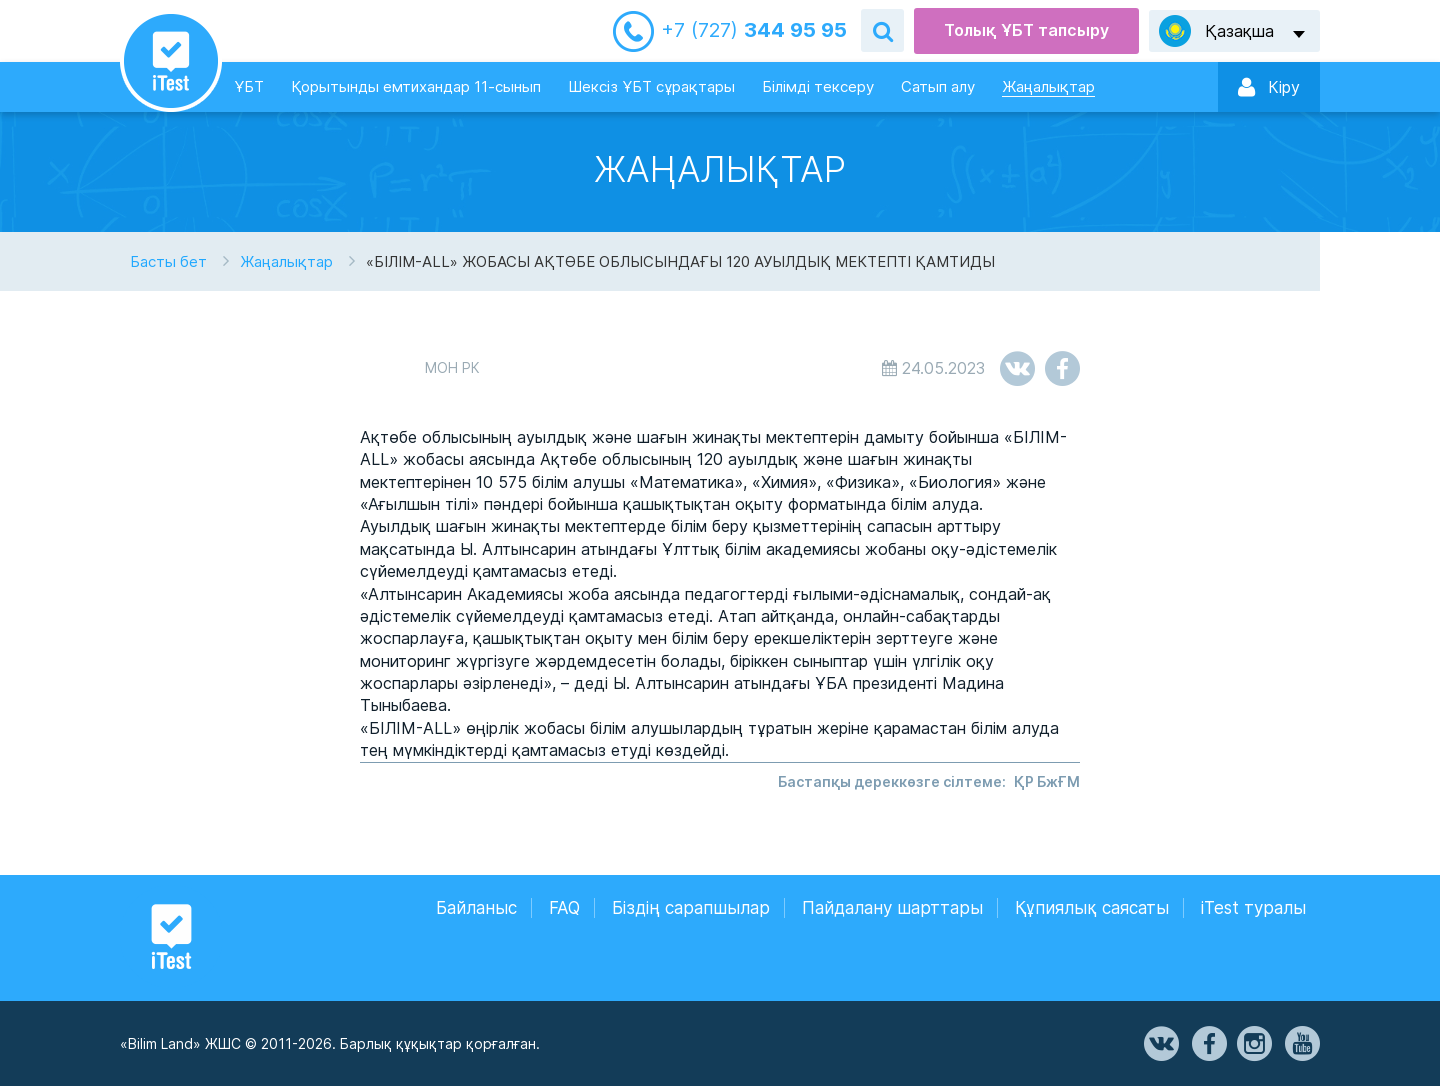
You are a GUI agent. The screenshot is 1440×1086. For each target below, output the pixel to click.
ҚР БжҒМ (1047, 781)
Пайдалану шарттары (892, 908)
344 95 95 (754, 30)
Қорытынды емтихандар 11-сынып (416, 86)
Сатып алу (938, 86)
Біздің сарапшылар (691, 908)
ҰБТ (249, 86)
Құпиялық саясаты (1092, 908)
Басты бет (168, 261)
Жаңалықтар (1048, 86)
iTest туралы (1253, 908)
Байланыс (476, 908)
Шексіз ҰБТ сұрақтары (651, 86)
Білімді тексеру (818, 86)
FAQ (564, 908)
